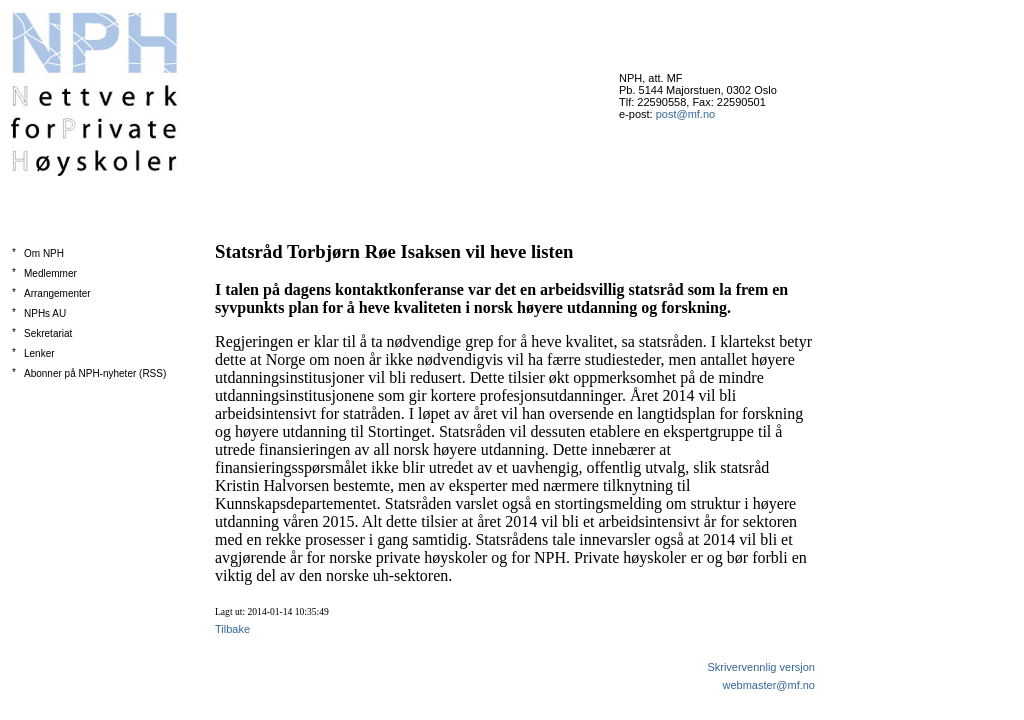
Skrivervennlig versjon (761, 667)
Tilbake (232, 629)
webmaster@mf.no (769, 685)
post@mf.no (685, 114)
